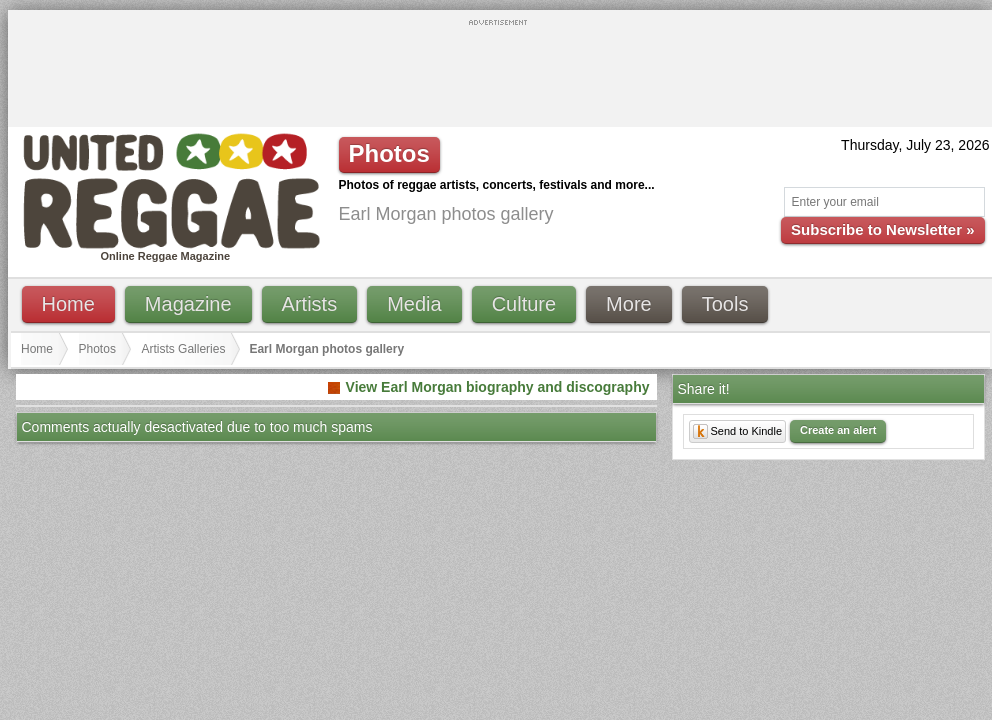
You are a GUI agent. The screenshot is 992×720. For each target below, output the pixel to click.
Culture (524, 304)
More (629, 304)
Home (68, 304)
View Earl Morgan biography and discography (498, 387)
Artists (310, 304)
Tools (725, 304)
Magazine (188, 304)
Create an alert (838, 430)
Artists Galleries (183, 349)
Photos (97, 349)
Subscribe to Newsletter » (882, 229)
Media (414, 304)
